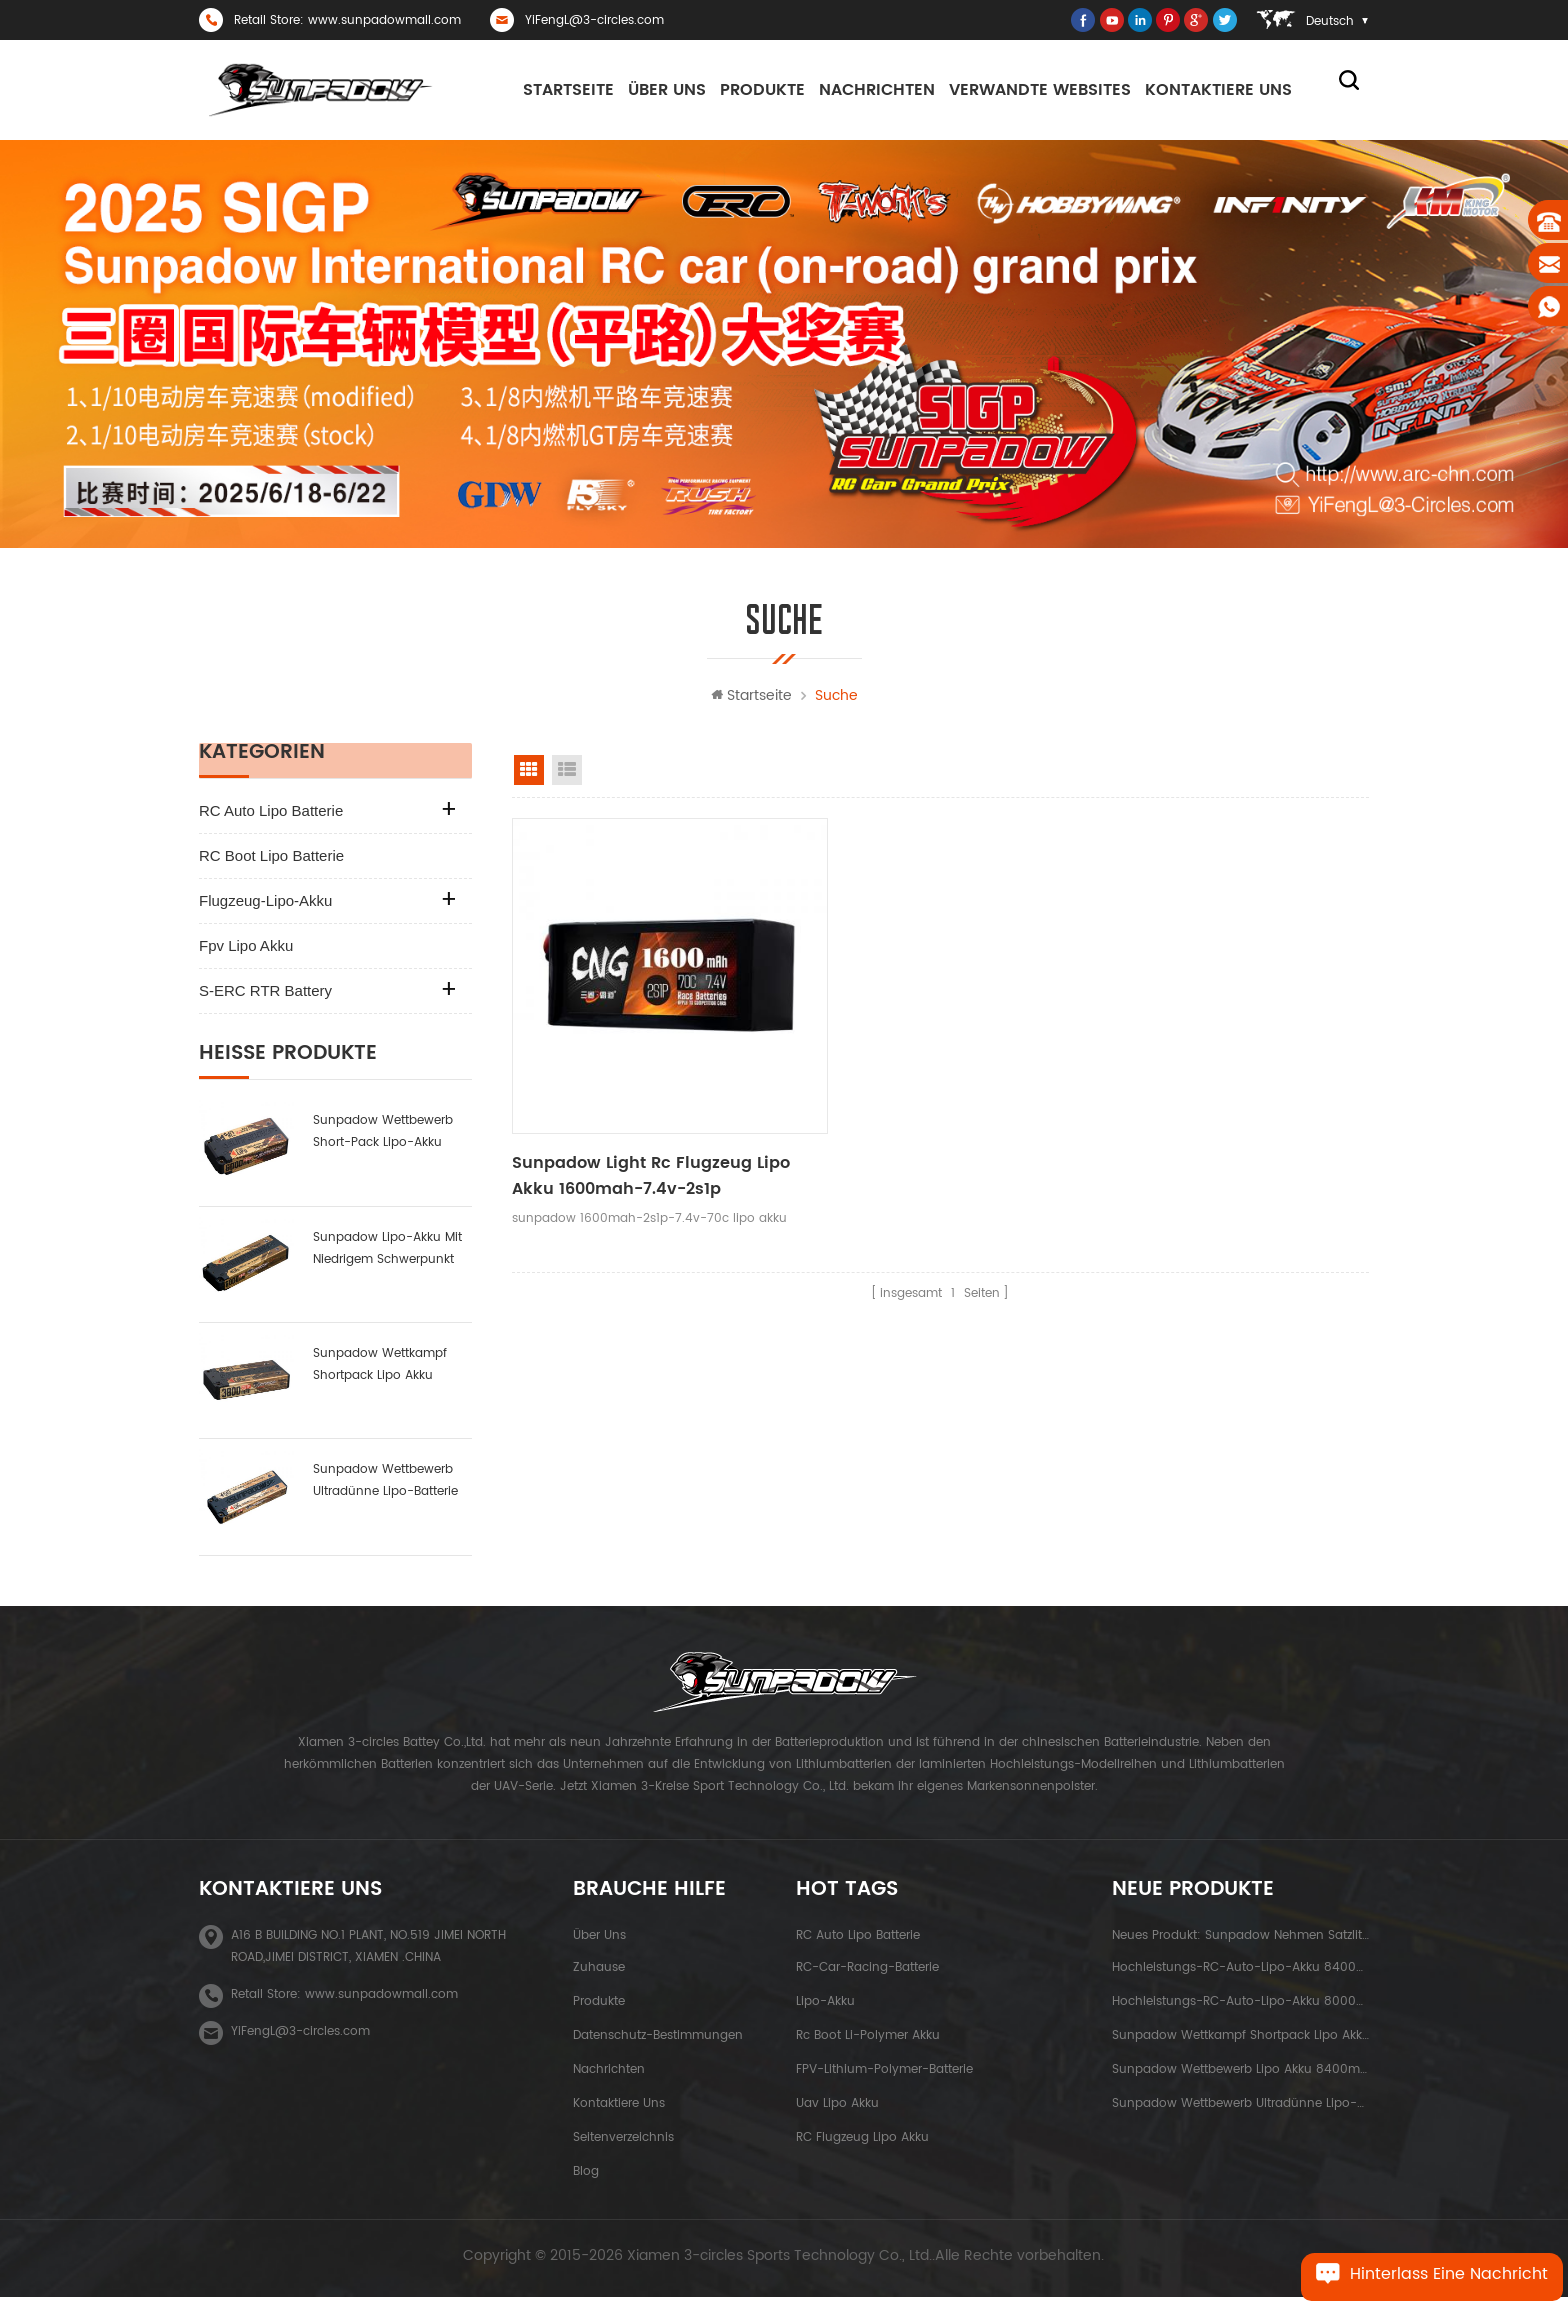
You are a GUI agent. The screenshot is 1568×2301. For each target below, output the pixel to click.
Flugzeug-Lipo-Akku (265, 904)
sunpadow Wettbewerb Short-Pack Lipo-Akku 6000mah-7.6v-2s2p (383, 1136)
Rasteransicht (529, 774)
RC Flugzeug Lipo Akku (862, 2141)
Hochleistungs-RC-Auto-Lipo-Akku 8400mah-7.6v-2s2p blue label (1240, 1971)
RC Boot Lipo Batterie (271, 859)
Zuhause (599, 1971)
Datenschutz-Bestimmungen (658, 2039)
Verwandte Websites (1040, 90)
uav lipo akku (837, 2107)
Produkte (762, 90)
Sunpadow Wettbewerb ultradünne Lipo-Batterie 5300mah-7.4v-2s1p (385, 1485)
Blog (586, 2175)
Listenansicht (567, 774)
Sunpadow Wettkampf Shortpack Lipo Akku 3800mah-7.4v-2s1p (380, 1369)
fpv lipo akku (246, 949)
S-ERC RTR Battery (265, 994)
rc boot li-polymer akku (868, 2039)
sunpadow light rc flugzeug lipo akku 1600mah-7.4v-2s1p (635, 1130)
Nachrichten (877, 90)
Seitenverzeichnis (623, 2141)
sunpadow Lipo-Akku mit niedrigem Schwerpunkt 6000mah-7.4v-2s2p (387, 1253)
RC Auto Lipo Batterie (271, 814)
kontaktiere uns (1218, 90)
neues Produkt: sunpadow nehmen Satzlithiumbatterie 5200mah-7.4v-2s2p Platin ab (1240, 1939)
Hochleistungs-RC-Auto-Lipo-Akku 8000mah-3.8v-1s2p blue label (1240, 2005)
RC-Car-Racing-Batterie (867, 1971)
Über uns (667, 90)
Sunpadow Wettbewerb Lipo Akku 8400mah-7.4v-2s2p (1240, 2073)
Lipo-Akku (825, 2005)
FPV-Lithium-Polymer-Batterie (884, 2073)
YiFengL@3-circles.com (594, 20)
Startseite (568, 90)
